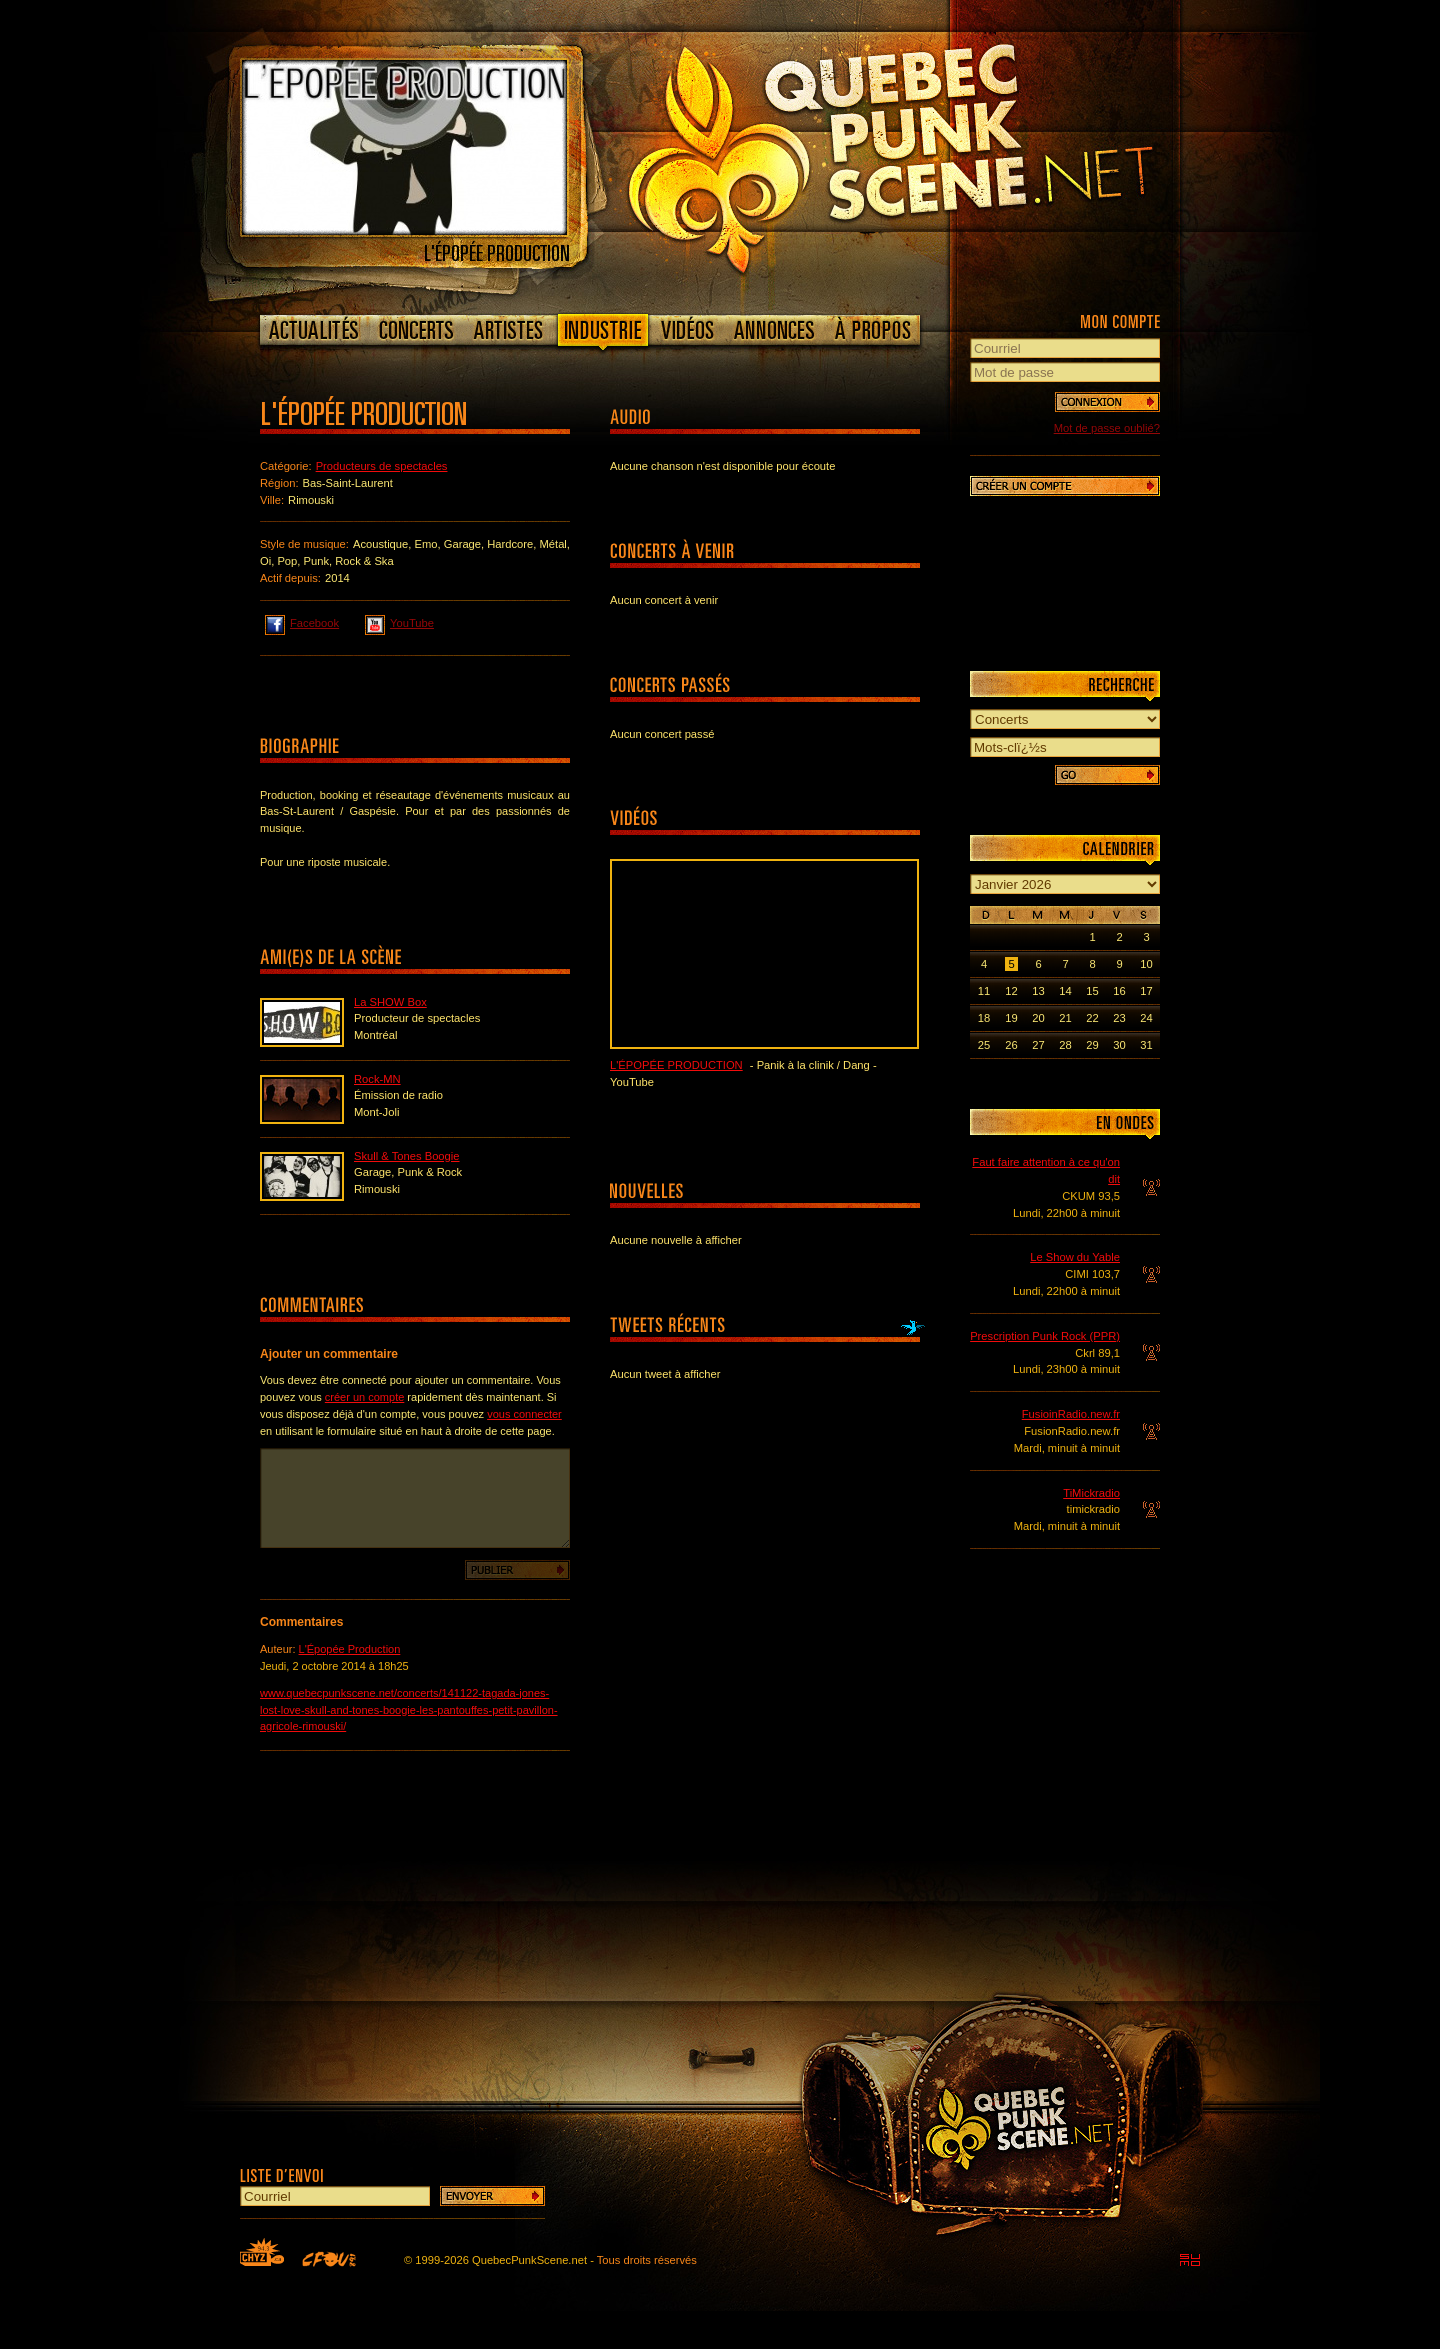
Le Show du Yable (1075, 1257)
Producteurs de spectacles (382, 466)
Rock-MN (377, 1079)
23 (1119, 1018)
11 (984, 991)
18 (984, 1018)
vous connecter (524, 1414)
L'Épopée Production (350, 1649)
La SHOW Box (390, 1002)
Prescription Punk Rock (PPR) (1045, 1336)
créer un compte (364, 1397)
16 (1119, 991)
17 (1146, 991)
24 (1146, 1018)
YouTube (399, 622)
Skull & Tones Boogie (407, 1156)
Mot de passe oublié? (1107, 428)
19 (1011, 1018)
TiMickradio (1091, 1493)
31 (1146, 1045)
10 (1146, 964)
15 (1092, 991)
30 (1119, 1045)
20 (1038, 1018)
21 (1065, 1018)
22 (1092, 1018)
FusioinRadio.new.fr (1071, 1414)
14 (1065, 991)
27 (1038, 1045)
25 (984, 1045)
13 (1038, 991)
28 (1065, 1045)
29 (1092, 1045)
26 (1011, 1045)
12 (1011, 991)
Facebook (302, 622)
